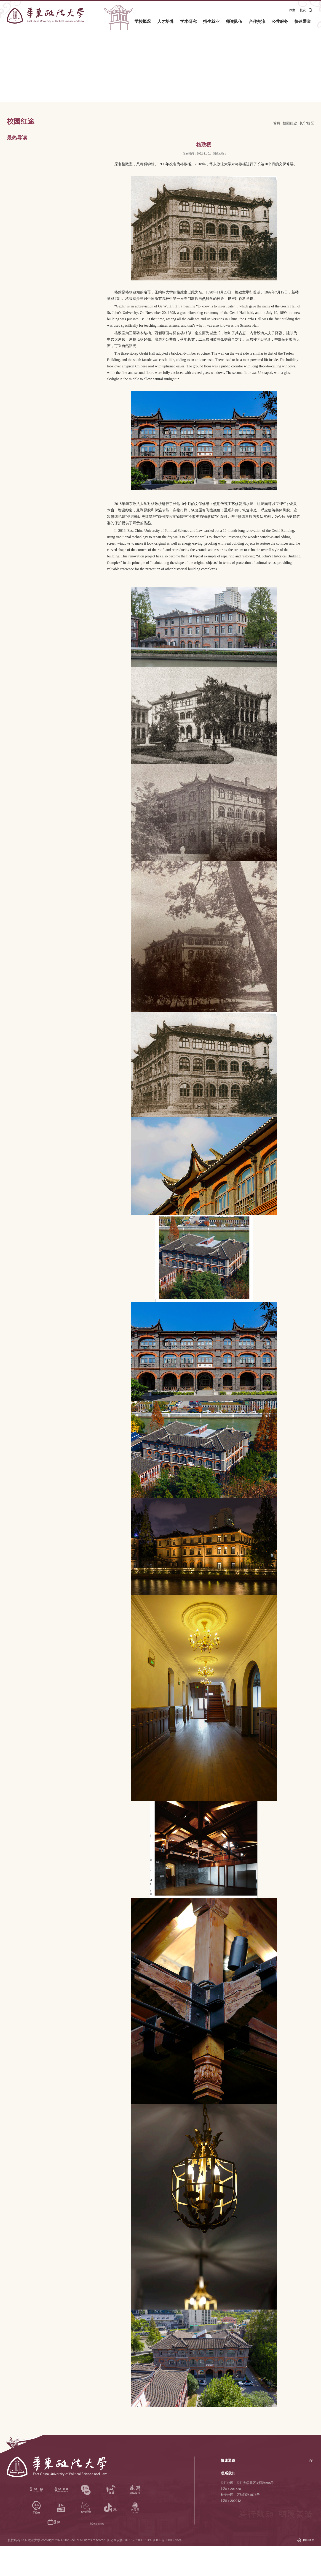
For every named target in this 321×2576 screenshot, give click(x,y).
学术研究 (189, 21)
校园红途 (290, 123)
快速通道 (302, 21)
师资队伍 (234, 21)
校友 (303, 10)
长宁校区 (307, 123)
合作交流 (257, 21)
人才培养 (166, 21)
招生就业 (211, 21)
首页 (276, 123)
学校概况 (143, 21)
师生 (292, 10)
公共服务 (280, 21)
